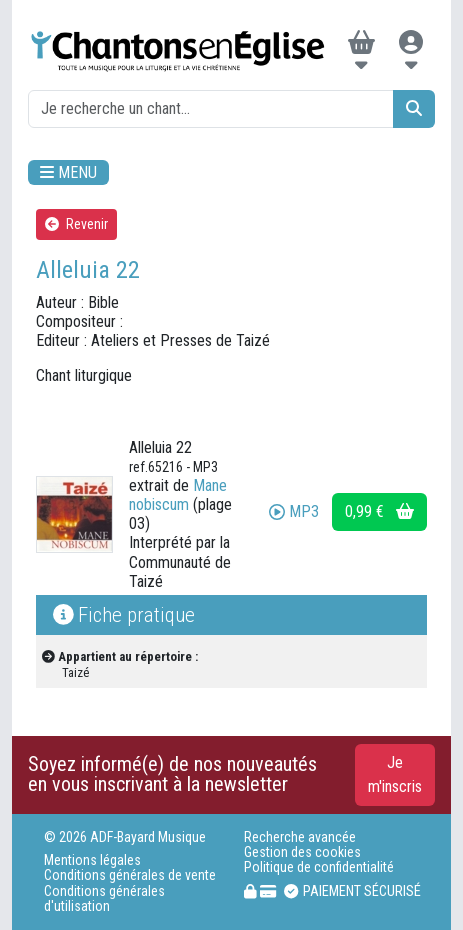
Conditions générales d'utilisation (104, 899)
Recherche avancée (300, 837)
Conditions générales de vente (130, 875)
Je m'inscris (395, 774)
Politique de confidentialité (319, 867)
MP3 (294, 511)
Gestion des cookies (302, 852)
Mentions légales (92, 860)
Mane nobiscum (178, 495)
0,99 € (379, 511)
